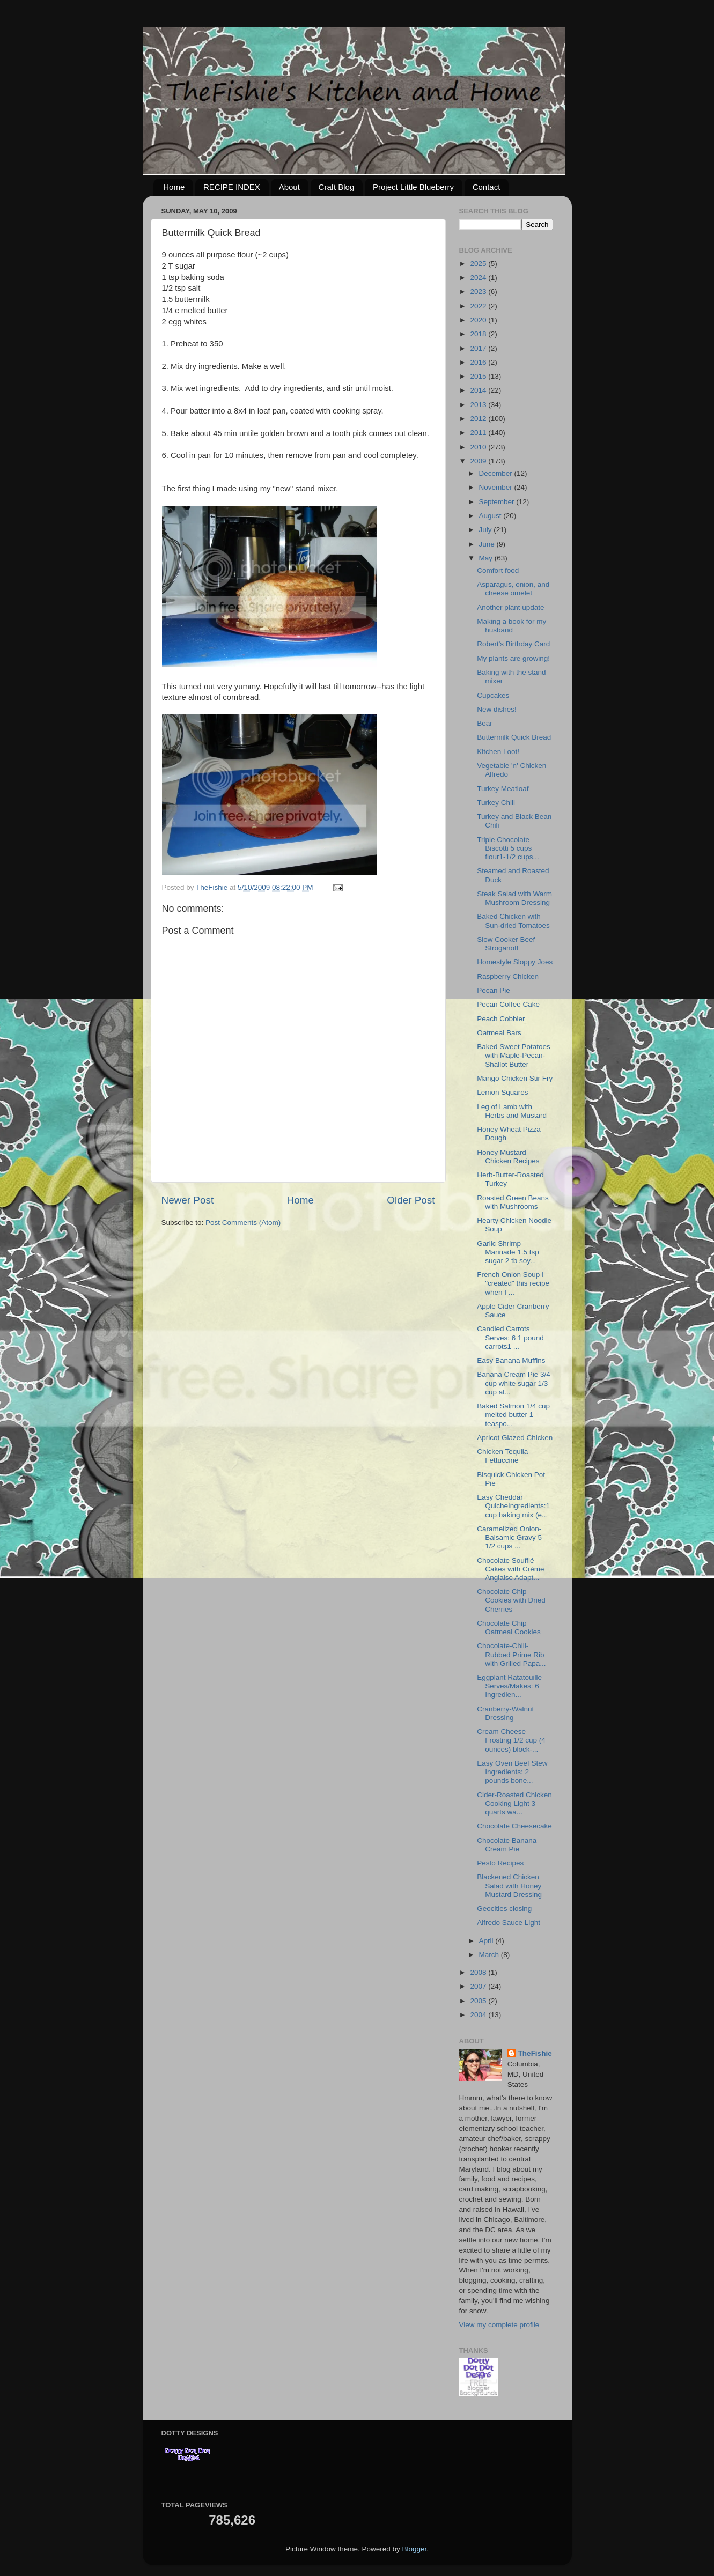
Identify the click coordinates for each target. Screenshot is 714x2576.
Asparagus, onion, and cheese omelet (513, 588)
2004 (479, 2015)
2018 (479, 334)
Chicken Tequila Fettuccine (502, 1456)
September (498, 502)
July (486, 530)
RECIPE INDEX (231, 186)
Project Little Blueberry (413, 186)
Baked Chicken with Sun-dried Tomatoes (513, 920)
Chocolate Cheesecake (514, 1826)
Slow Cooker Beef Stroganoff (506, 943)
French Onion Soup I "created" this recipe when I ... (513, 1283)
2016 (479, 362)
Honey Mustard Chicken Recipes (508, 1156)
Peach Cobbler (501, 1019)
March (490, 1955)
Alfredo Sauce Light (508, 1922)
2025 (479, 264)
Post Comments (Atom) (243, 1223)
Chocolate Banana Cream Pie (506, 1844)
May (487, 558)
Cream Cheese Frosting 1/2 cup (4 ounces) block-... (511, 1740)
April (487, 1941)
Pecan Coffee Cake (508, 1004)
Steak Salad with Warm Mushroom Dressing (514, 898)
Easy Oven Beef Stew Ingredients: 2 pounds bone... (512, 1771)
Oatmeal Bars (499, 1033)
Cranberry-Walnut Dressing (505, 1713)
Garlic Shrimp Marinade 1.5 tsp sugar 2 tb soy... (508, 1252)
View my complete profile (499, 2325)
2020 (479, 320)
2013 (479, 405)
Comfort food (498, 570)
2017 (479, 348)
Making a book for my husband (511, 625)
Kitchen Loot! (498, 752)
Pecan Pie (493, 990)
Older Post (411, 1200)
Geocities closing (504, 1909)
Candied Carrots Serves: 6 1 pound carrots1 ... (510, 1337)
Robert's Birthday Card (513, 644)
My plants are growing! (513, 658)
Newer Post (187, 1200)
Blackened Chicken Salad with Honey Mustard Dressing (509, 1885)
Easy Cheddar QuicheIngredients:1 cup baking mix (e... (513, 1505)
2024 (479, 278)
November (496, 487)
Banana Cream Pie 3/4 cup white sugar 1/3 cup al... (513, 1383)
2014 (479, 390)
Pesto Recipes (500, 1863)
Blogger (414, 2549)
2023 (479, 291)
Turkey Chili (496, 803)
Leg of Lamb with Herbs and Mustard (512, 1111)
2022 (479, 306)
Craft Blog (337, 186)
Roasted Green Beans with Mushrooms (513, 1202)
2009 (479, 461)
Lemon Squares (502, 1092)
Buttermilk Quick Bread (514, 737)
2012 (479, 419)
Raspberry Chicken (508, 976)
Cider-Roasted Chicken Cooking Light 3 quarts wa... (514, 1803)
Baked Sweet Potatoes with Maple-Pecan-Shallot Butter (513, 1055)
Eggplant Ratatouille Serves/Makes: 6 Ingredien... (509, 1686)
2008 (479, 1972)
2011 (479, 433)
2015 (479, 376)
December (496, 473)
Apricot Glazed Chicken (515, 1438)
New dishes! (497, 709)
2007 (479, 1986)
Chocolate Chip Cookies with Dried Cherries (511, 1600)
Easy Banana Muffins (511, 1360)
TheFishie (535, 2053)
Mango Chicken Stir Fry (515, 1078)
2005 (479, 2001)
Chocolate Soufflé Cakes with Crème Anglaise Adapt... (510, 1569)
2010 (479, 447)
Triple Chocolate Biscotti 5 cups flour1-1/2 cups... (508, 848)
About (289, 186)
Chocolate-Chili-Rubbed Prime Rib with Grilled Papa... (511, 1654)
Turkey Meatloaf (502, 789)
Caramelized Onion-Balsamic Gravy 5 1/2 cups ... (509, 1537)
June (488, 544)
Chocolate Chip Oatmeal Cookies (509, 1627)
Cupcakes (493, 695)
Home (174, 186)
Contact (486, 186)
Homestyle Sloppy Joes (515, 962)
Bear (484, 723)
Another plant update (510, 607)
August (491, 516)
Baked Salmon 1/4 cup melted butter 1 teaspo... (513, 1414)
